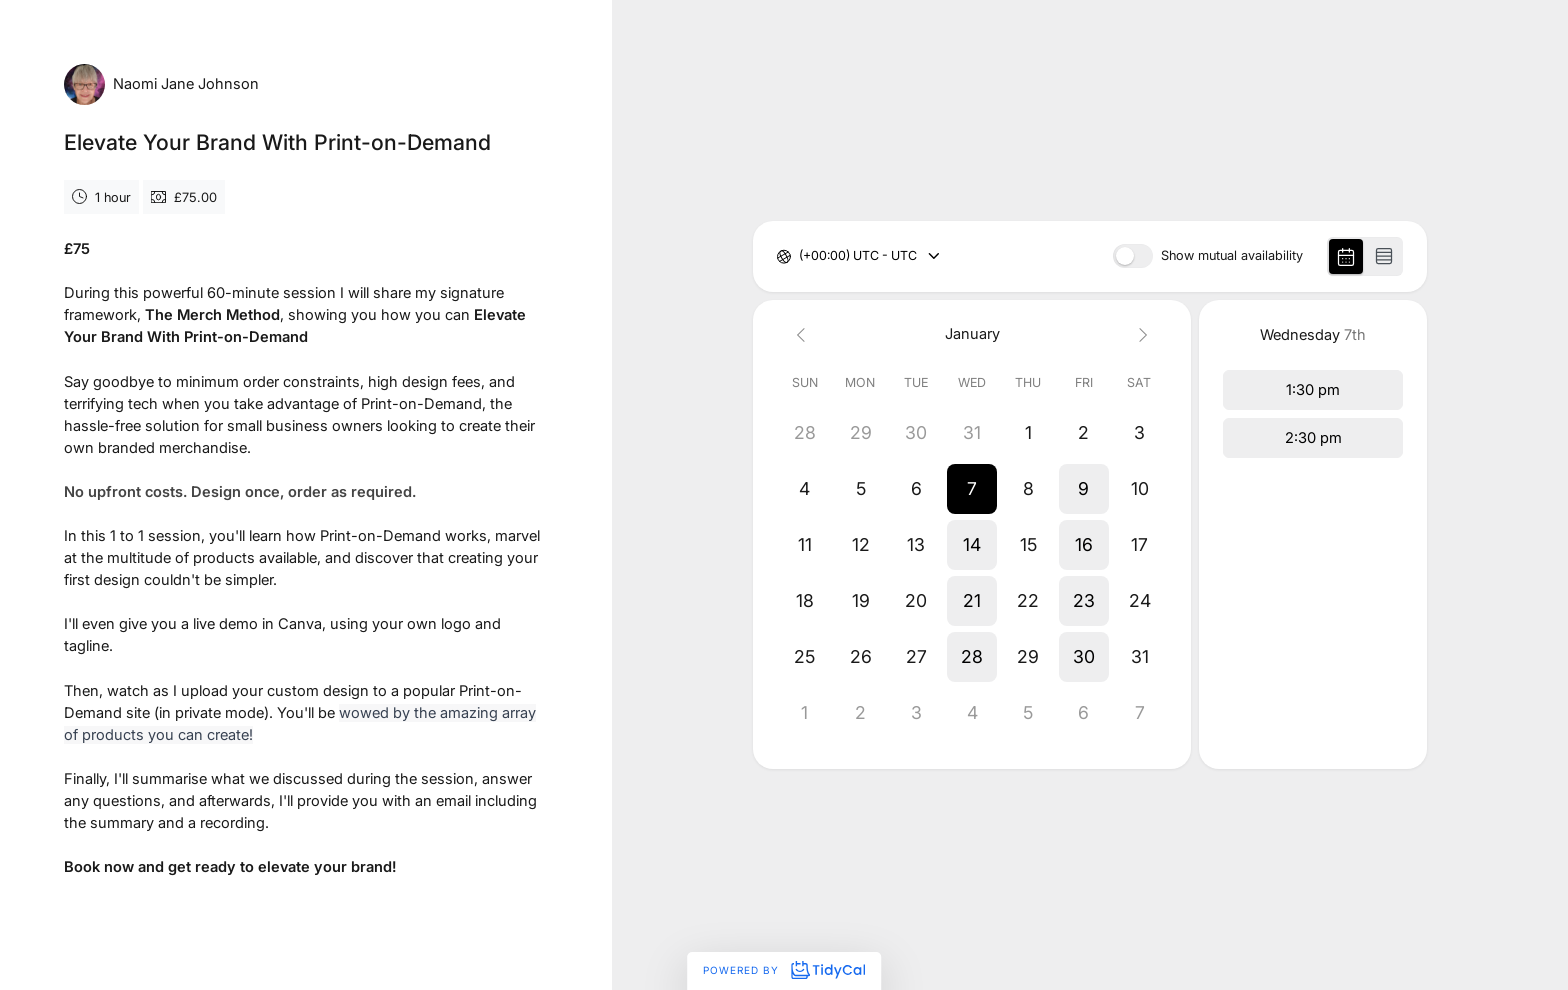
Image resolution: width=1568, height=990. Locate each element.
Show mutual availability (1232, 256)
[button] (972, 489)
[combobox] (800, 256)
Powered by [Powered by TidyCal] (784, 970)
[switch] (1133, 256)
